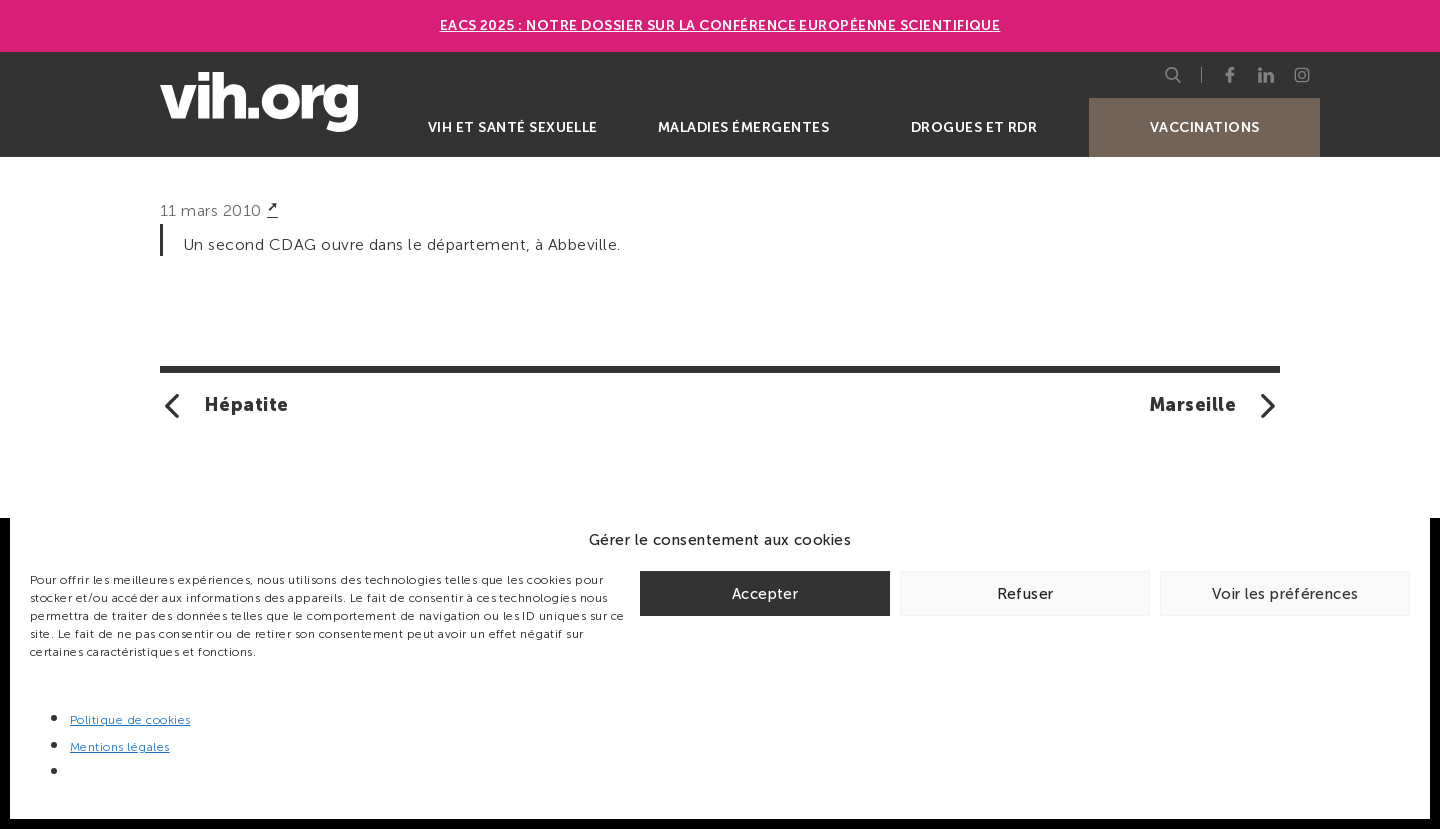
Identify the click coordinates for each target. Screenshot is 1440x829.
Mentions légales (120, 747)
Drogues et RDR (974, 127)
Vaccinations (1205, 127)
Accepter (765, 594)
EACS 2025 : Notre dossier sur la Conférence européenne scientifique (720, 25)
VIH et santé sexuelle (513, 127)
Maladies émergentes (743, 127)
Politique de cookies (130, 720)
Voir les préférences (1285, 594)
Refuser (1025, 594)
